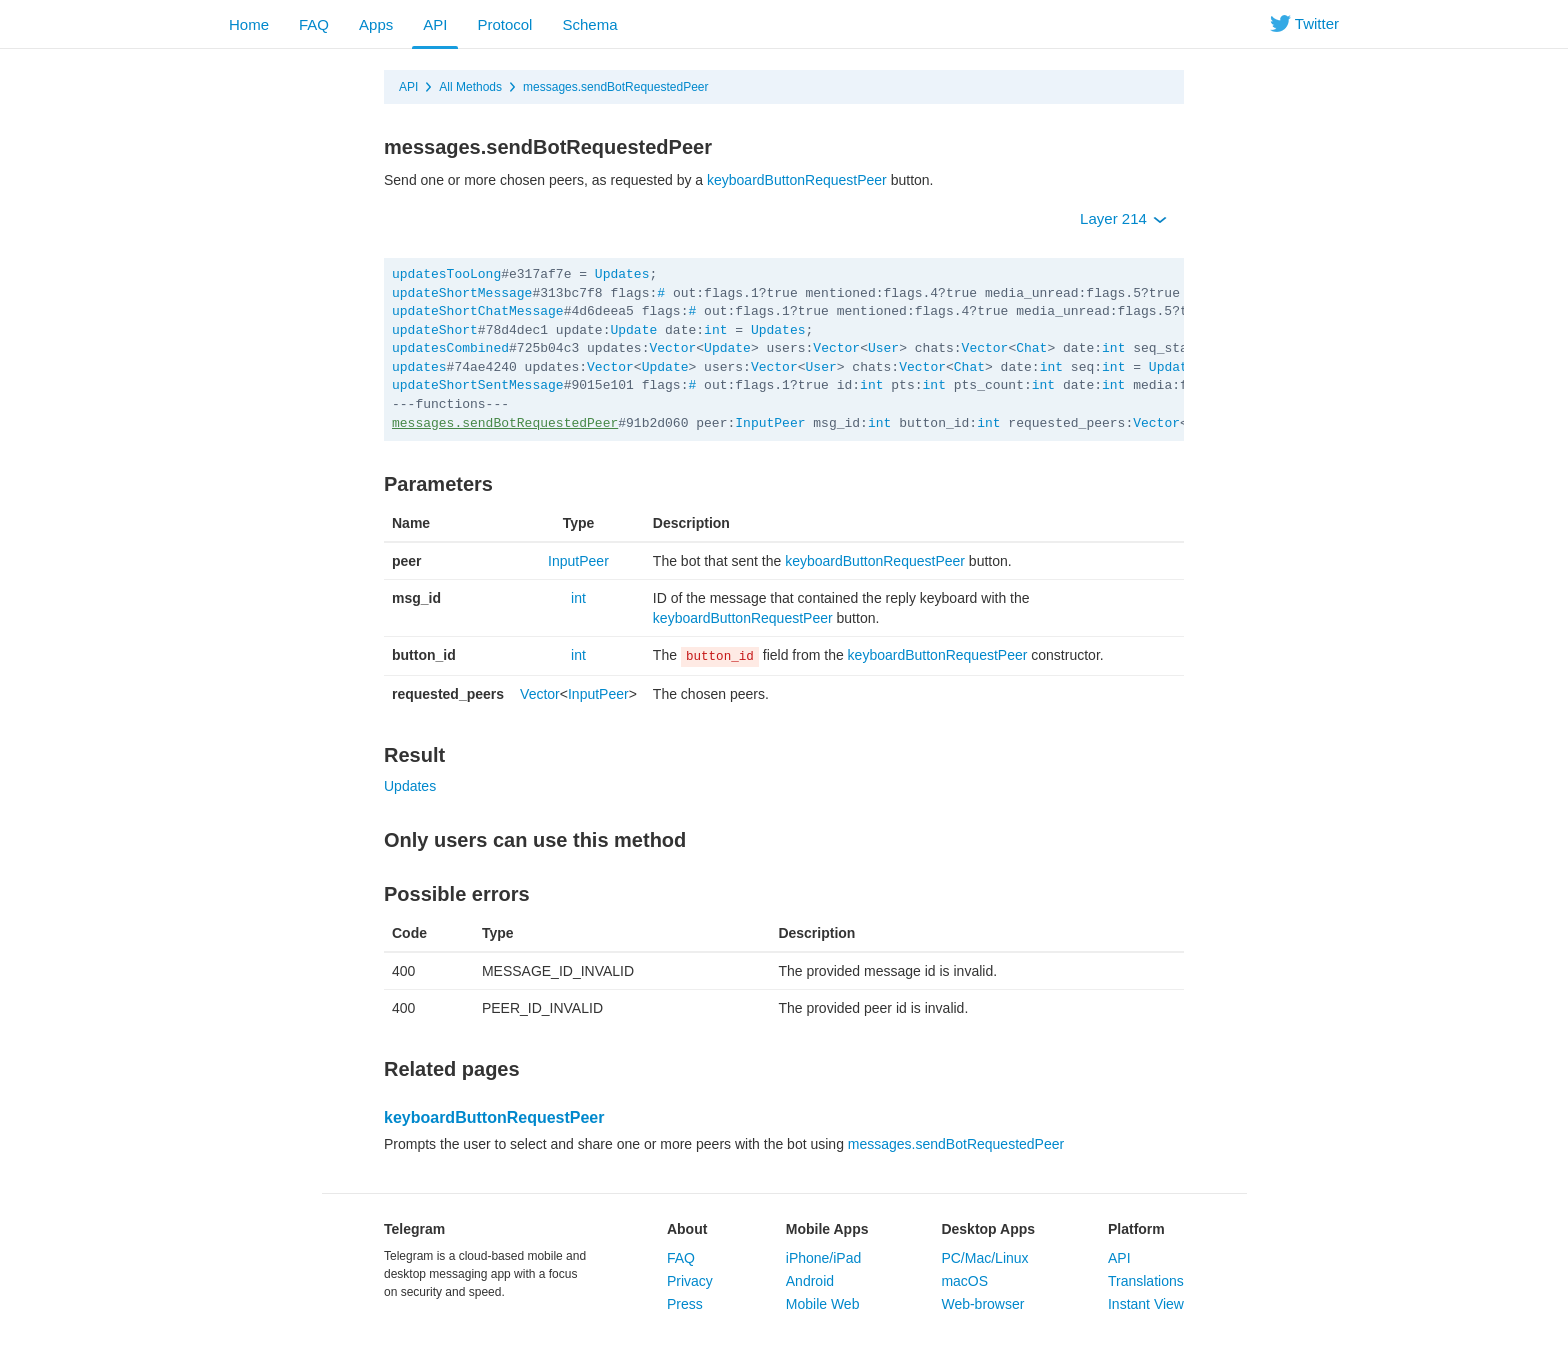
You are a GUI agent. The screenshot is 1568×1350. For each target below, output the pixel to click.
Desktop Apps (988, 1229)
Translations (1146, 1281)
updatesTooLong (446, 274)
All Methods (470, 87)
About (687, 1229)
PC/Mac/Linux (984, 1258)
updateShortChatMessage (478, 311)
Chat (1031, 348)
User (883, 348)
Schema (589, 24)
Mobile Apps (827, 1229)
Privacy (690, 1281)
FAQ (314, 24)
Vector (672, 348)
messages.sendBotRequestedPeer (615, 87)
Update (633, 330)
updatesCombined (450, 348)
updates (419, 367)
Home (249, 24)
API (435, 24)
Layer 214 (1123, 218)
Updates (622, 274)
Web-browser (982, 1304)
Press (685, 1304)
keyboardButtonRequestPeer (797, 180)
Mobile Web (823, 1304)
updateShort (435, 330)
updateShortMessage (462, 293)
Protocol (504, 24)
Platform (1136, 1229)
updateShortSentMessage (478, 385)
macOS (964, 1281)
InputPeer (770, 423)
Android (810, 1281)
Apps (376, 24)
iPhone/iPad (824, 1258)
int (715, 330)
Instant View (1146, 1304)
